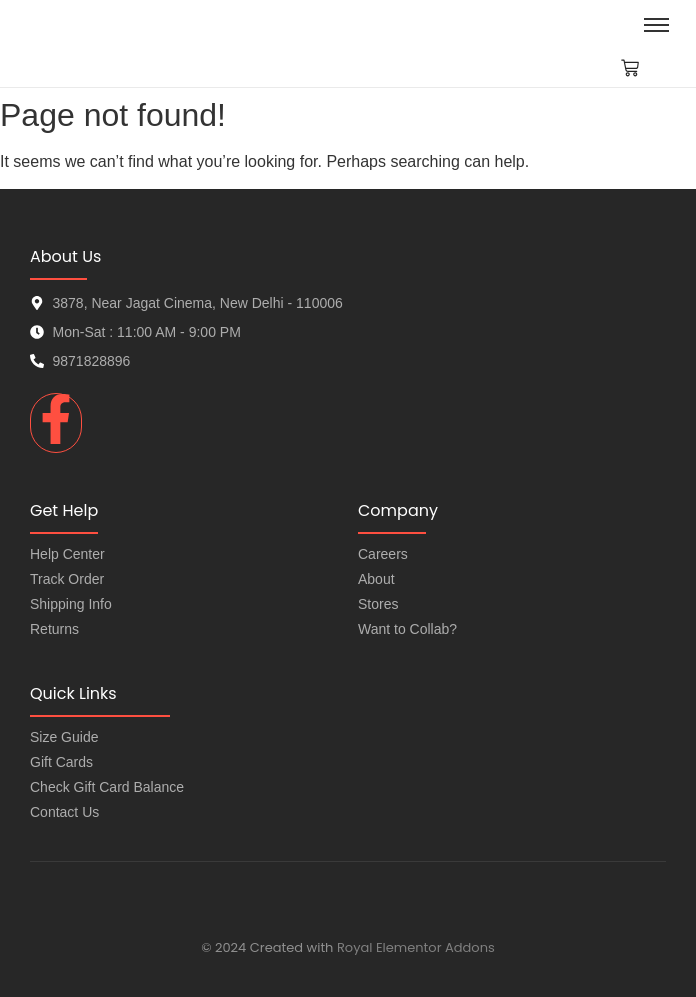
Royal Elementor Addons (416, 947)
